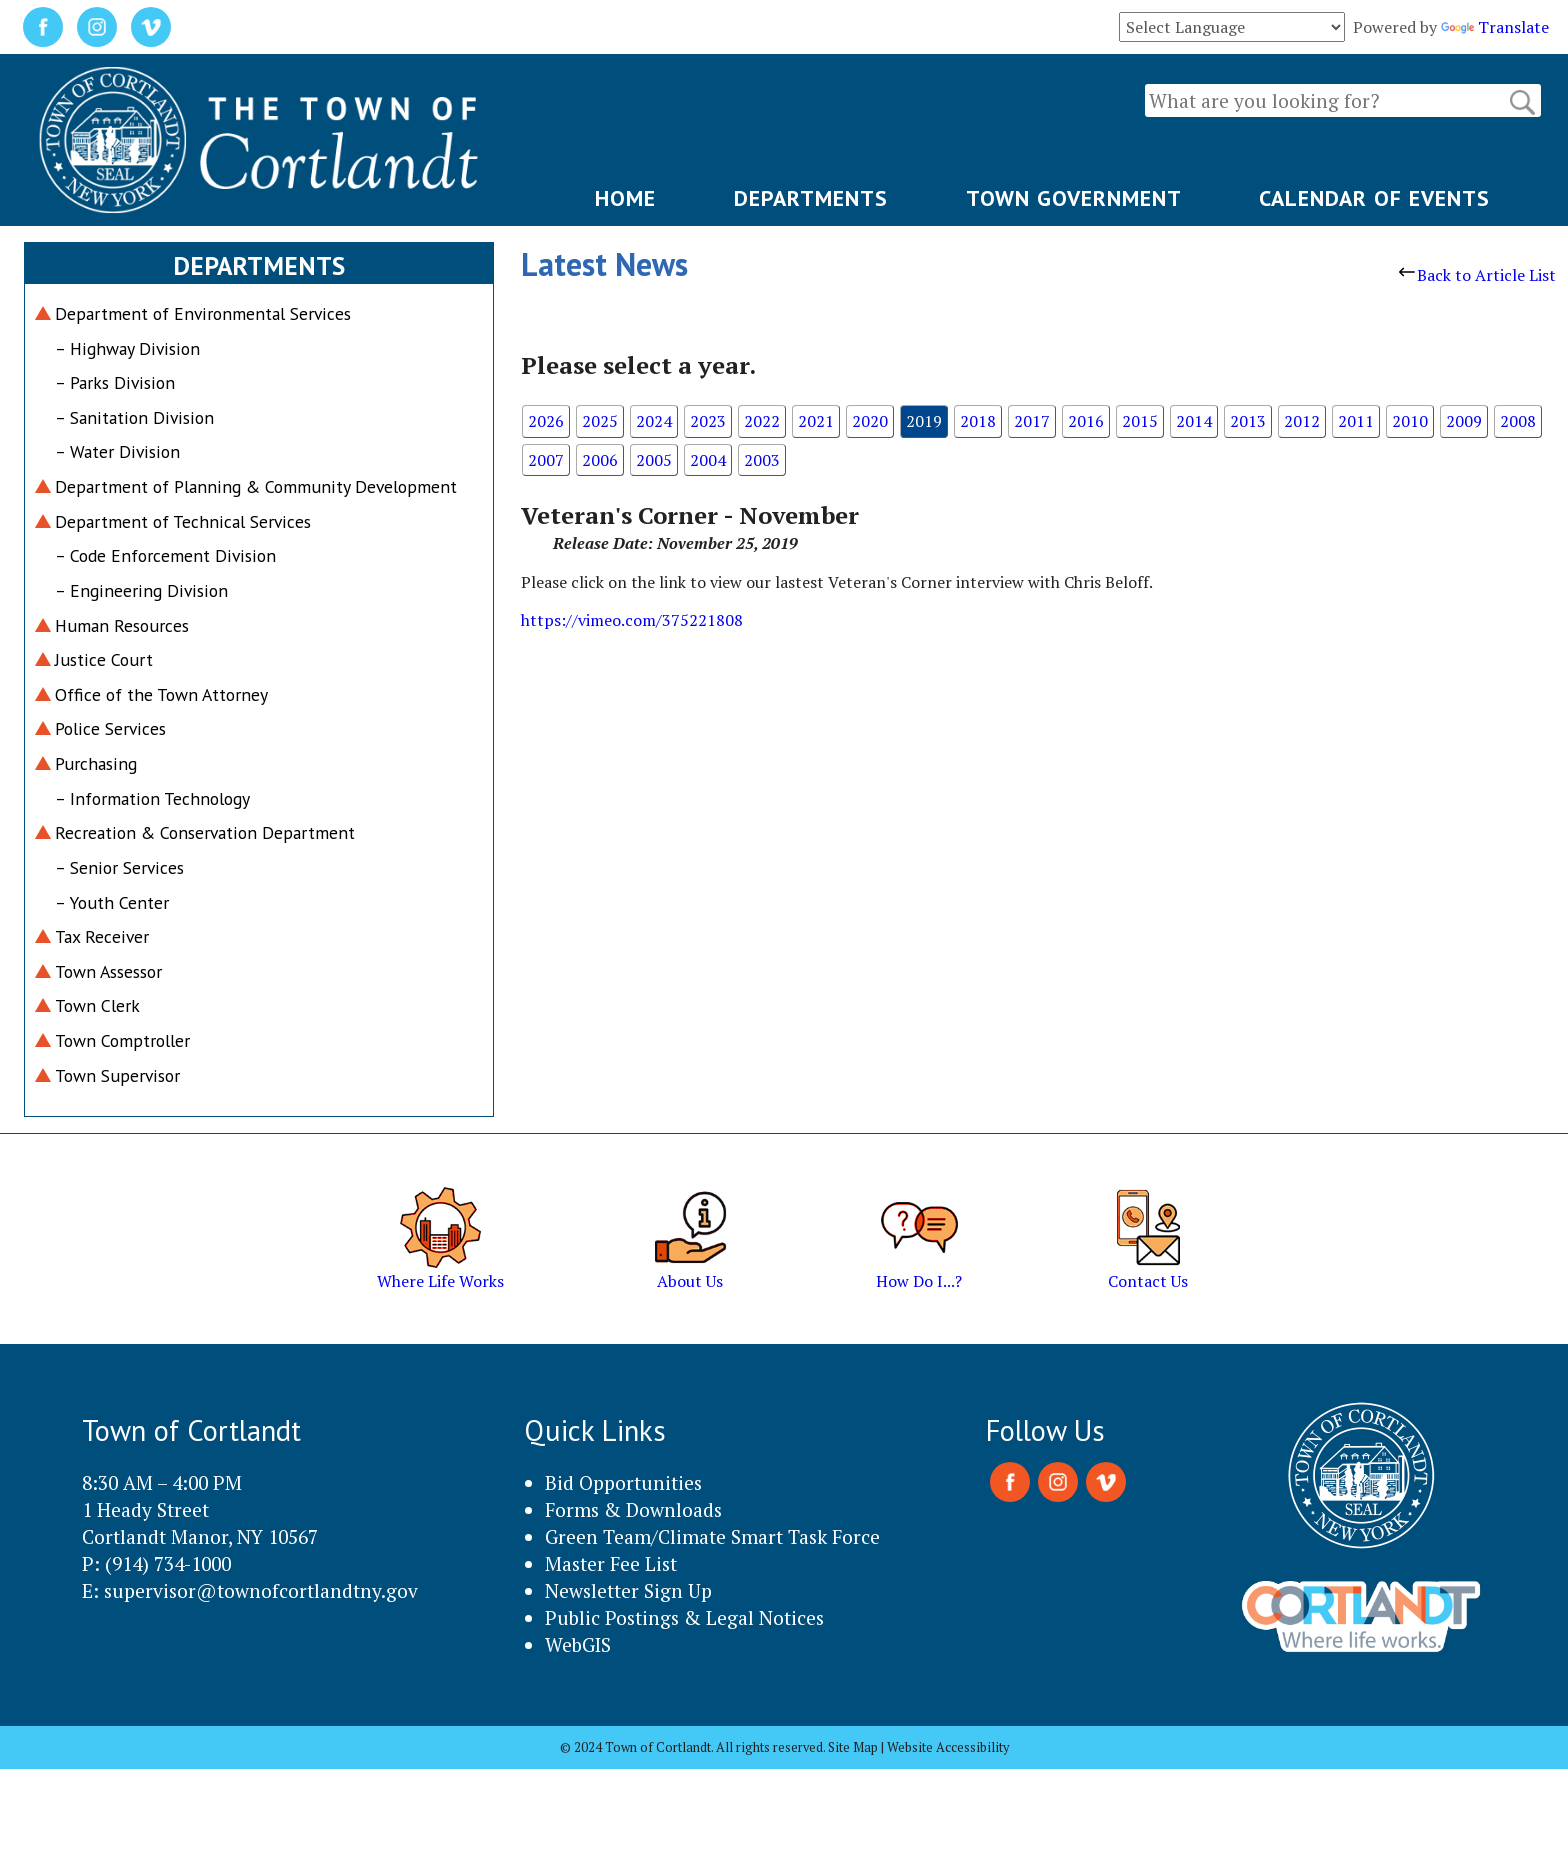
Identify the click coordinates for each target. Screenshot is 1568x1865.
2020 (870, 421)
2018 (978, 421)
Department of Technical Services (183, 521)
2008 (1518, 421)
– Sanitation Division (134, 417)
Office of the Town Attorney (161, 694)
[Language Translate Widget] (1232, 27)
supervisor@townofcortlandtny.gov (261, 1590)
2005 (654, 460)
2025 (600, 421)
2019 (924, 421)
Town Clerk (97, 1005)
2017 (1032, 421)
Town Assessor (108, 971)
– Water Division (117, 451)
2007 (546, 460)
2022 (762, 421)
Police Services (110, 728)
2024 (654, 421)
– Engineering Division (141, 590)
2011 (1356, 421)
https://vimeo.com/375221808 (632, 620)
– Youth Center (112, 902)
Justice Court (104, 659)
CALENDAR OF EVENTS (1374, 198)
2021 (816, 421)
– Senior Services (119, 867)
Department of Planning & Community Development (256, 486)
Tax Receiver (102, 936)
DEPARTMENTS (811, 198)
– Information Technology (152, 798)
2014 (1194, 421)
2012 (1302, 421)
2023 (708, 421)
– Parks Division (115, 382)
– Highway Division (127, 348)
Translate (1495, 27)
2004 (708, 460)
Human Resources (122, 625)
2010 (1410, 421)
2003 (762, 460)
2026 (546, 421)
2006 (600, 460)
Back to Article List (1477, 275)
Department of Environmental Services (203, 313)
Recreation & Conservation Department (205, 832)
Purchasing (96, 763)
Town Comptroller (122, 1040)
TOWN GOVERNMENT (1074, 198)
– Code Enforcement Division (165, 555)
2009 (1464, 421)
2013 (1248, 421)
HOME (625, 198)
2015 (1140, 421)
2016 (1086, 421)
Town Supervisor (117, 1075)
